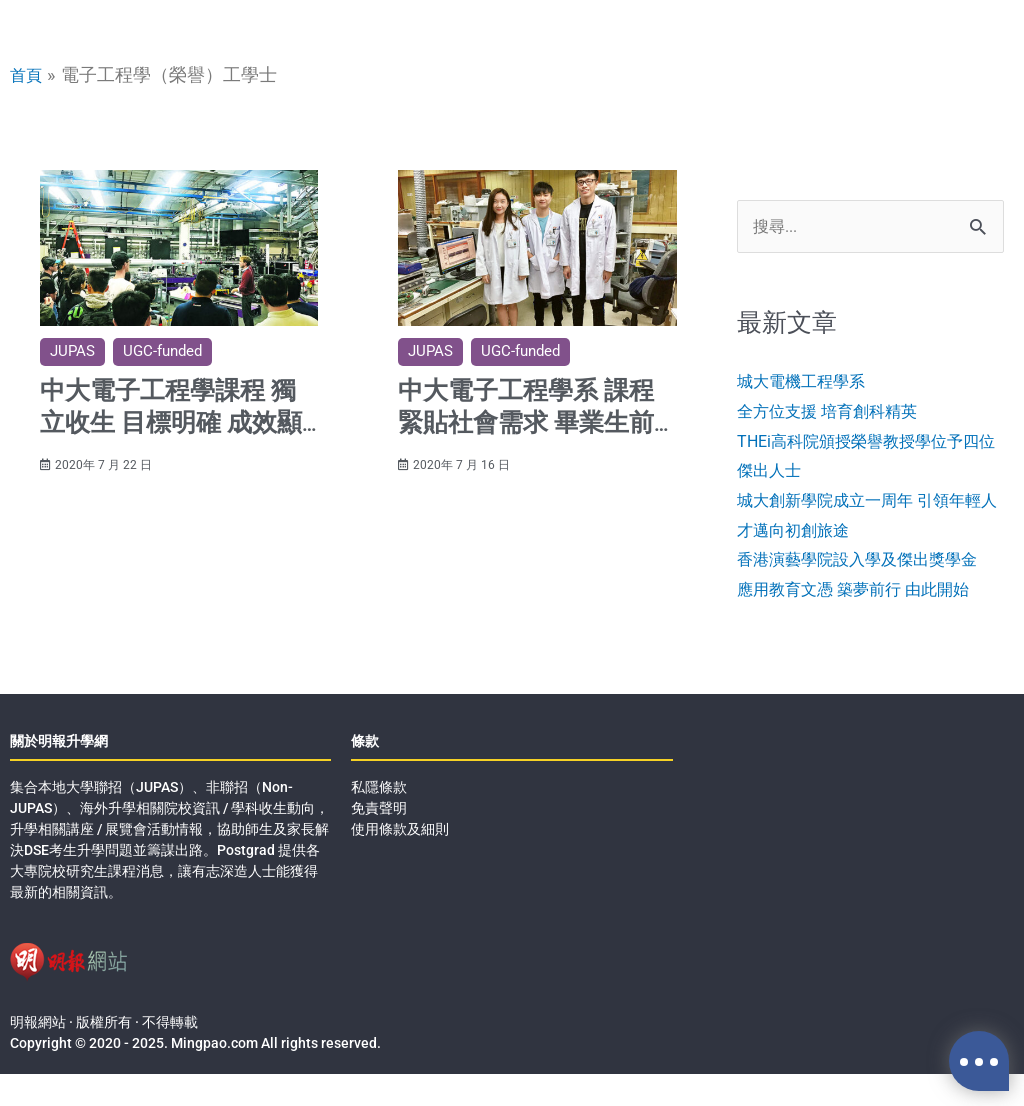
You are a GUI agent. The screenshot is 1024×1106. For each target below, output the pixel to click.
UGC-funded (162, 351)
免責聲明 (379, 840)
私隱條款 (379, 819)
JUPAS (72, 351)
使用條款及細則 (400, 861)
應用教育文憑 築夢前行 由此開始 (867, 620)
